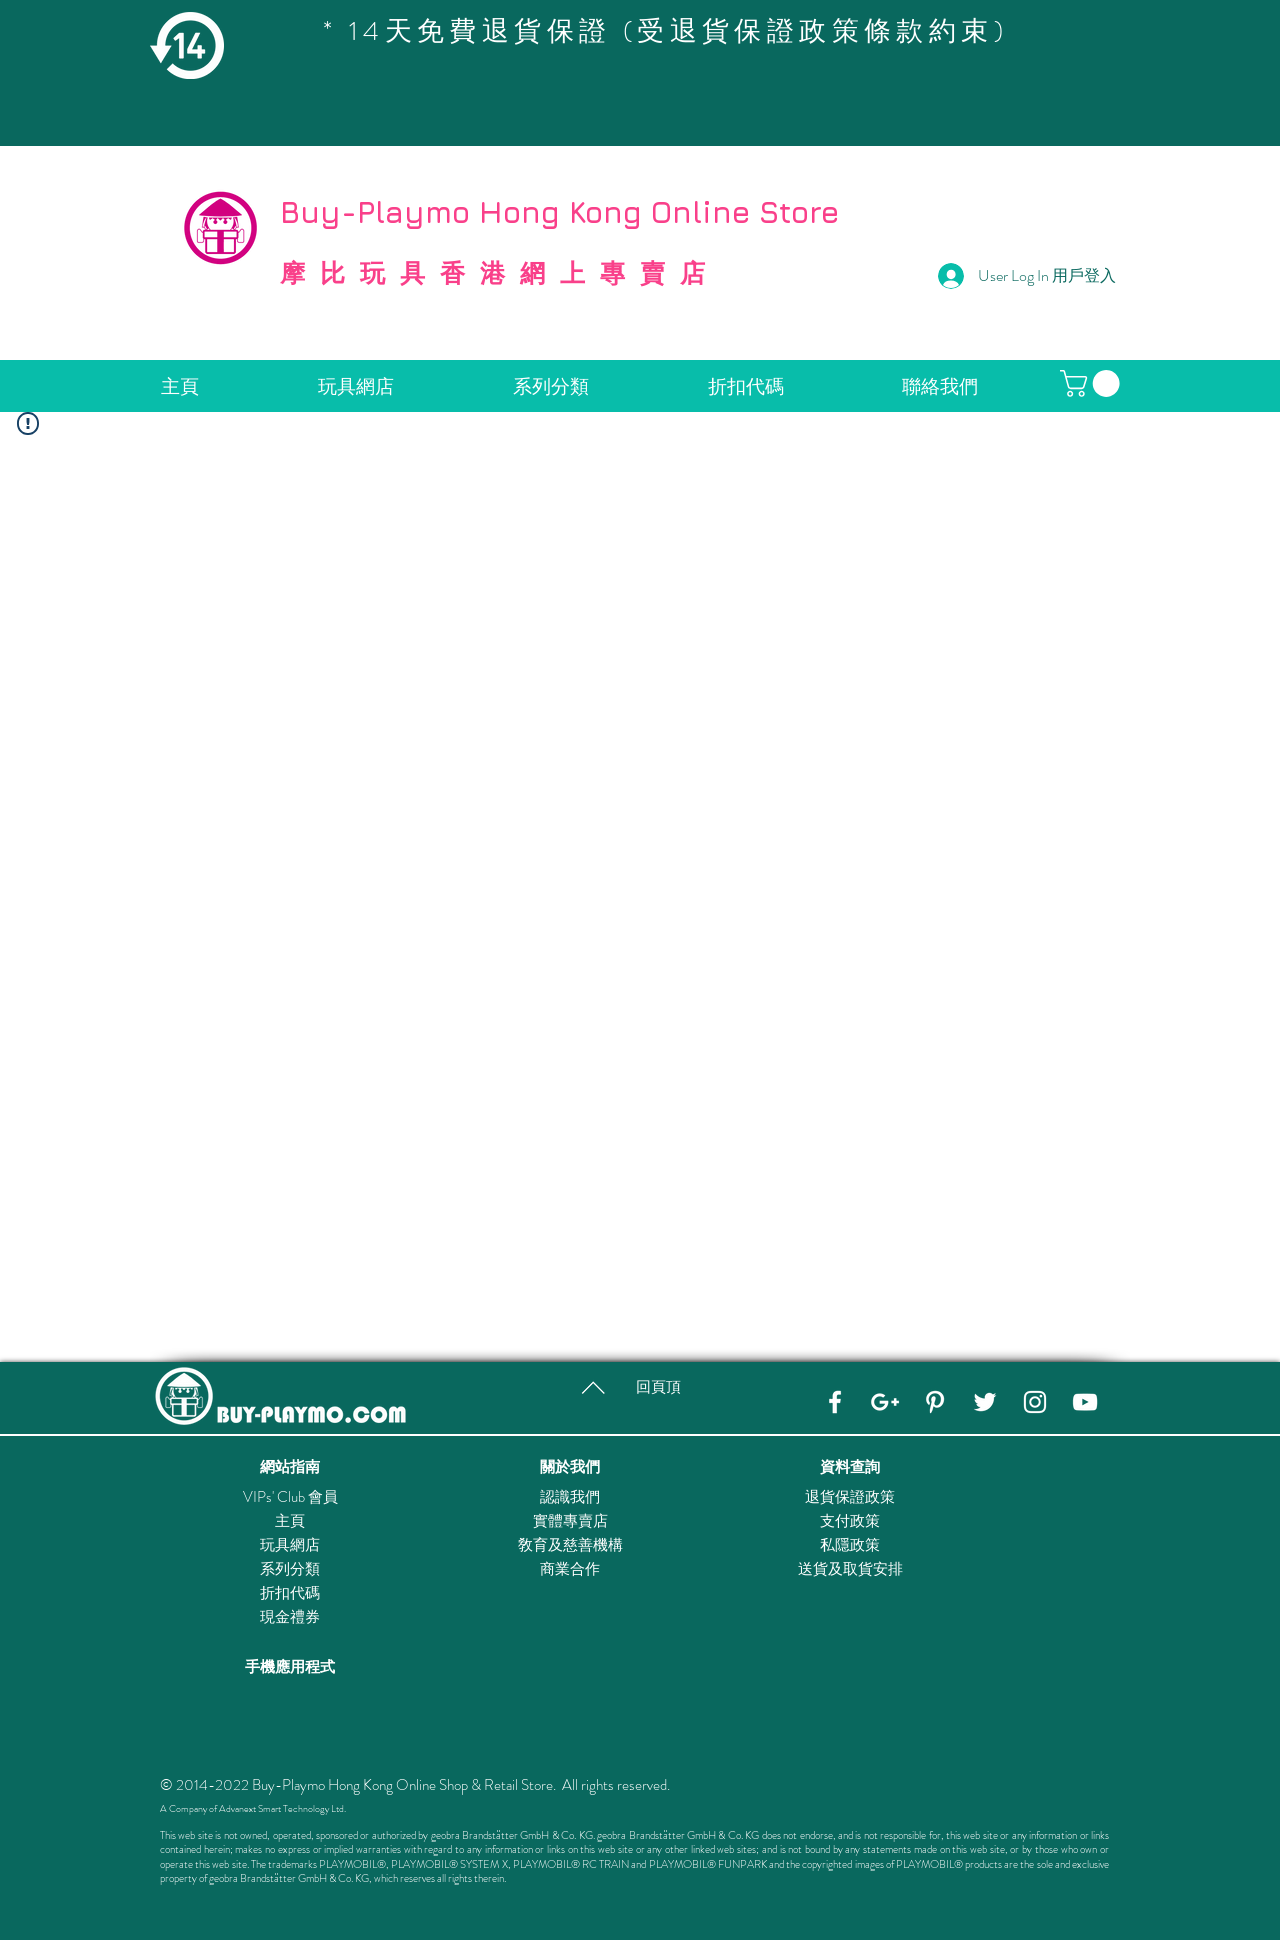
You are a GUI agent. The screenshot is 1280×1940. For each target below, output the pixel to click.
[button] (1093, 383)
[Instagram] (1035, 1402)
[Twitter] (985, 1402)
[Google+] (885, 1402)
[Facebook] (835, 1402)
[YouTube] (1085, 1402)
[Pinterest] (935, 1402)
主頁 (290, 1521)
